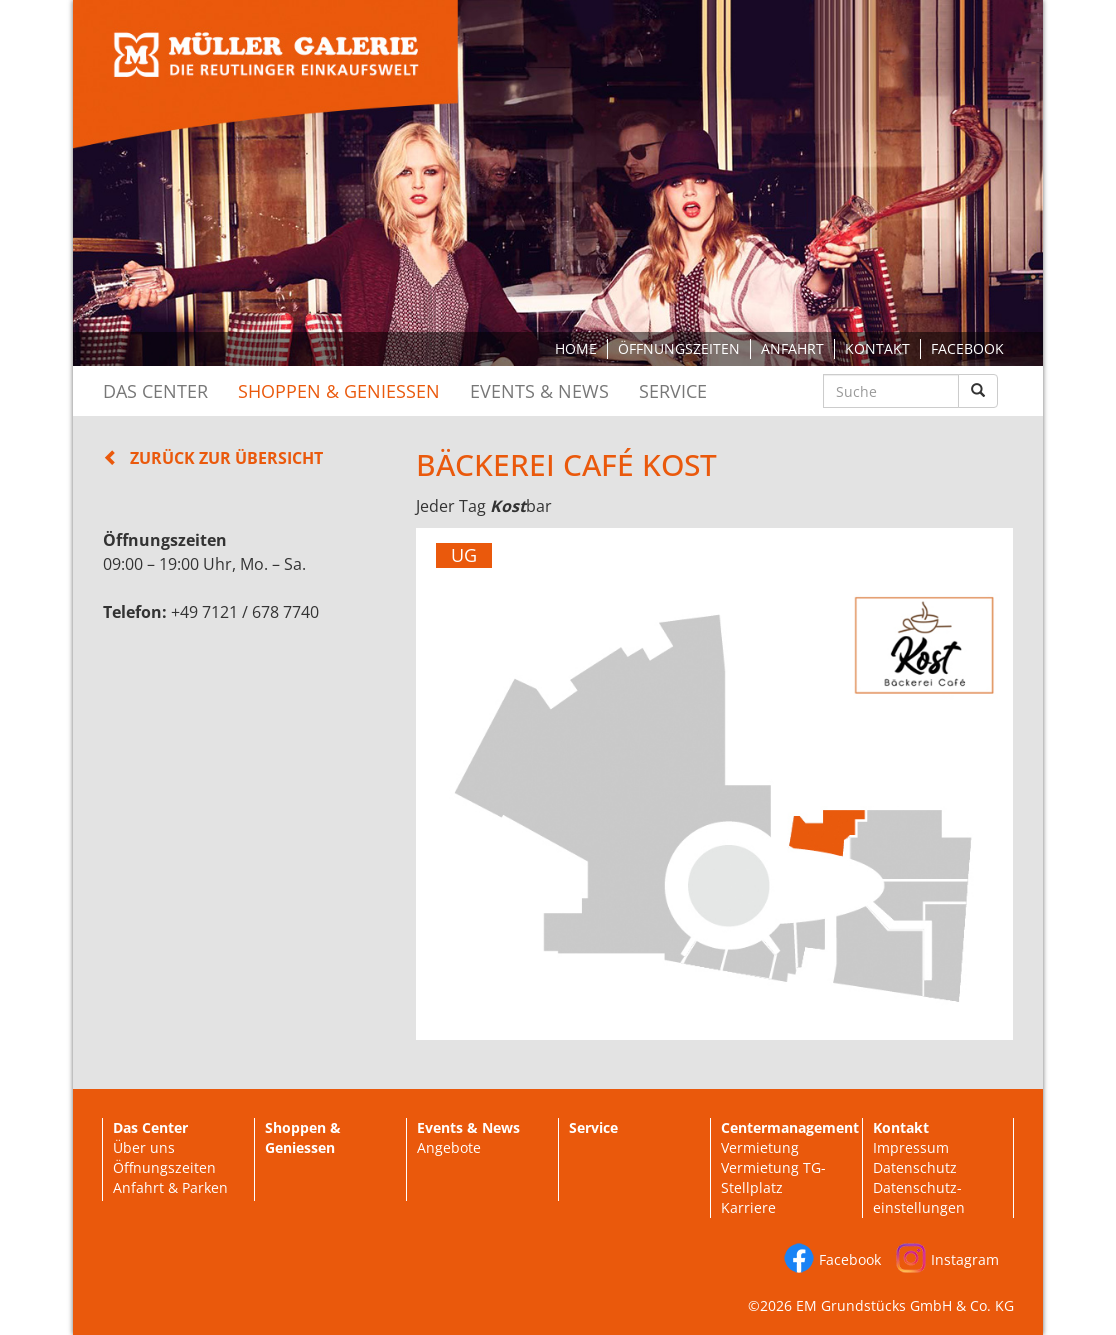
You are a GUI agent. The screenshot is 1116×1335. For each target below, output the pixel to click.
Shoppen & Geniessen (339, 391)
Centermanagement (790, 1127)
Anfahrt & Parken (170, 1187)
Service (673, 391)
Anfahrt (792, 348)
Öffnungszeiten (679, 348)
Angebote (449, 1147)
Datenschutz (915, 1167)
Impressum (911, 1147)
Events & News (539, 391)
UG (464, 555)
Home (576, 348)
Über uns (144, 1147)
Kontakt (877, 348)
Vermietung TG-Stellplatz (773, 1177)
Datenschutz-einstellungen (919, 1197)
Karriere (748, 1207)
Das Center (155, 391)
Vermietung (760, 1147)
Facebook (967, 348)
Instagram (965, 1259)
